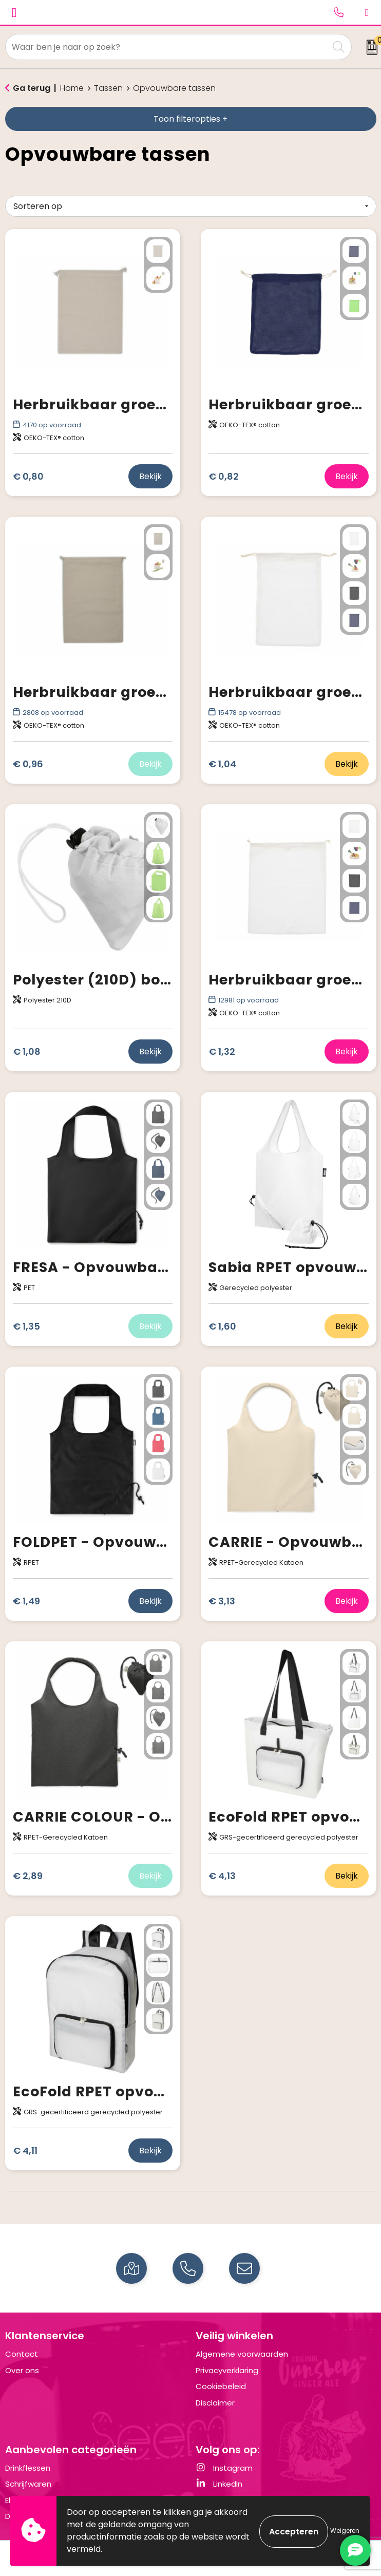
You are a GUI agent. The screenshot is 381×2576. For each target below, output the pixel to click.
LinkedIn (219, 2483)
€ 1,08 (27, 1051)
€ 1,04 (222, 764)
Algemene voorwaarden (242, 2353)
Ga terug (31, 88)
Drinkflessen (27, 2468)
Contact (21, 2353)
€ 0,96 (28, 764)
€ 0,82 (223, 476)
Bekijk (150, 476)
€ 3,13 (221, 1601)
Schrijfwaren (28, 2483)
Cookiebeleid (221, 2386)
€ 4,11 (25, 2150)
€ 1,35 (26, 1326)
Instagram (224, 2468)
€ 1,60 (222, 1326)
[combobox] (167, 47)
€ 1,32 (221, 1051)
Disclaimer (215, 2402)
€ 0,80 (28, 476)
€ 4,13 (222, 1876)
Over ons (22, 2370)
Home (72, 88)
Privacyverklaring (227, 2370)
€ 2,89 (28, 1876)
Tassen (108, 88)
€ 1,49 (26, 1601)
